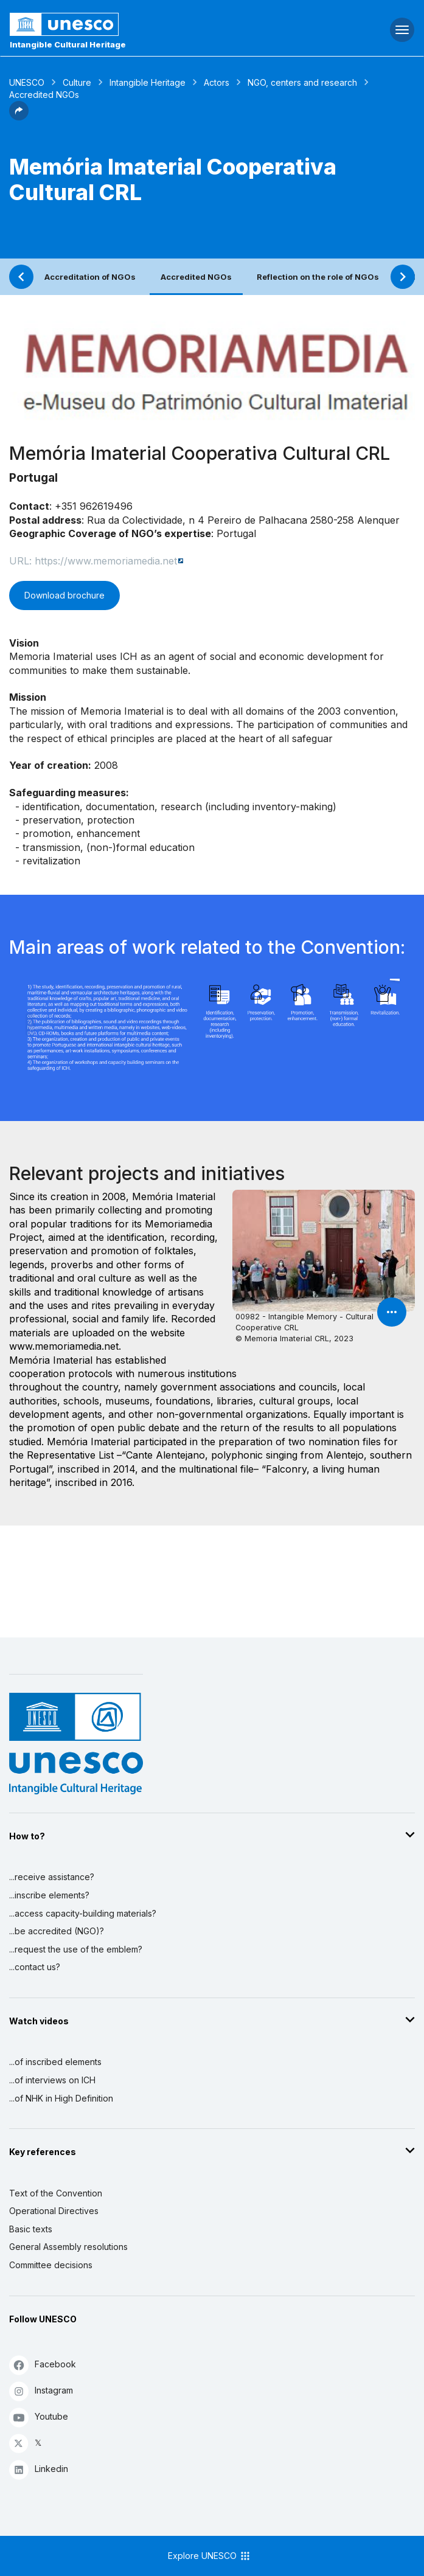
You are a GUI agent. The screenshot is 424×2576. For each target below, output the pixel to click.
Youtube (38, 2417)
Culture (77, 82)
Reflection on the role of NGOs (318, 277)
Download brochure (64, 595)
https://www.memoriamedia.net (106, 561)
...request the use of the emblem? (75, 1949)
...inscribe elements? (49, 1895)
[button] (19, 117)
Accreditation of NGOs (90, 277)
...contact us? (34, 1967)
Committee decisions (50, 2265)
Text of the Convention (55, 2193)
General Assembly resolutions (68, 2246)
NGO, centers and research (302, 82)
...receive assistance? (51, 1877)
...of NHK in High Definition (61, 2098)
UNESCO (26, 82)
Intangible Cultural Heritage (68, 44)
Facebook (42, 2364)
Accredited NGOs (196, 277)
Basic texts (30, 2229)
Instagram (41, 2390)
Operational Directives (54, 2211)
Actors (216, 82)
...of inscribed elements (55, 2062)
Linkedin (38, 2469)
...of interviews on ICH (52, 2080)
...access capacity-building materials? (82, 1913)
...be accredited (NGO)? (56, 1931)
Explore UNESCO (209, 2556)
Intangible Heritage (147, 82)
